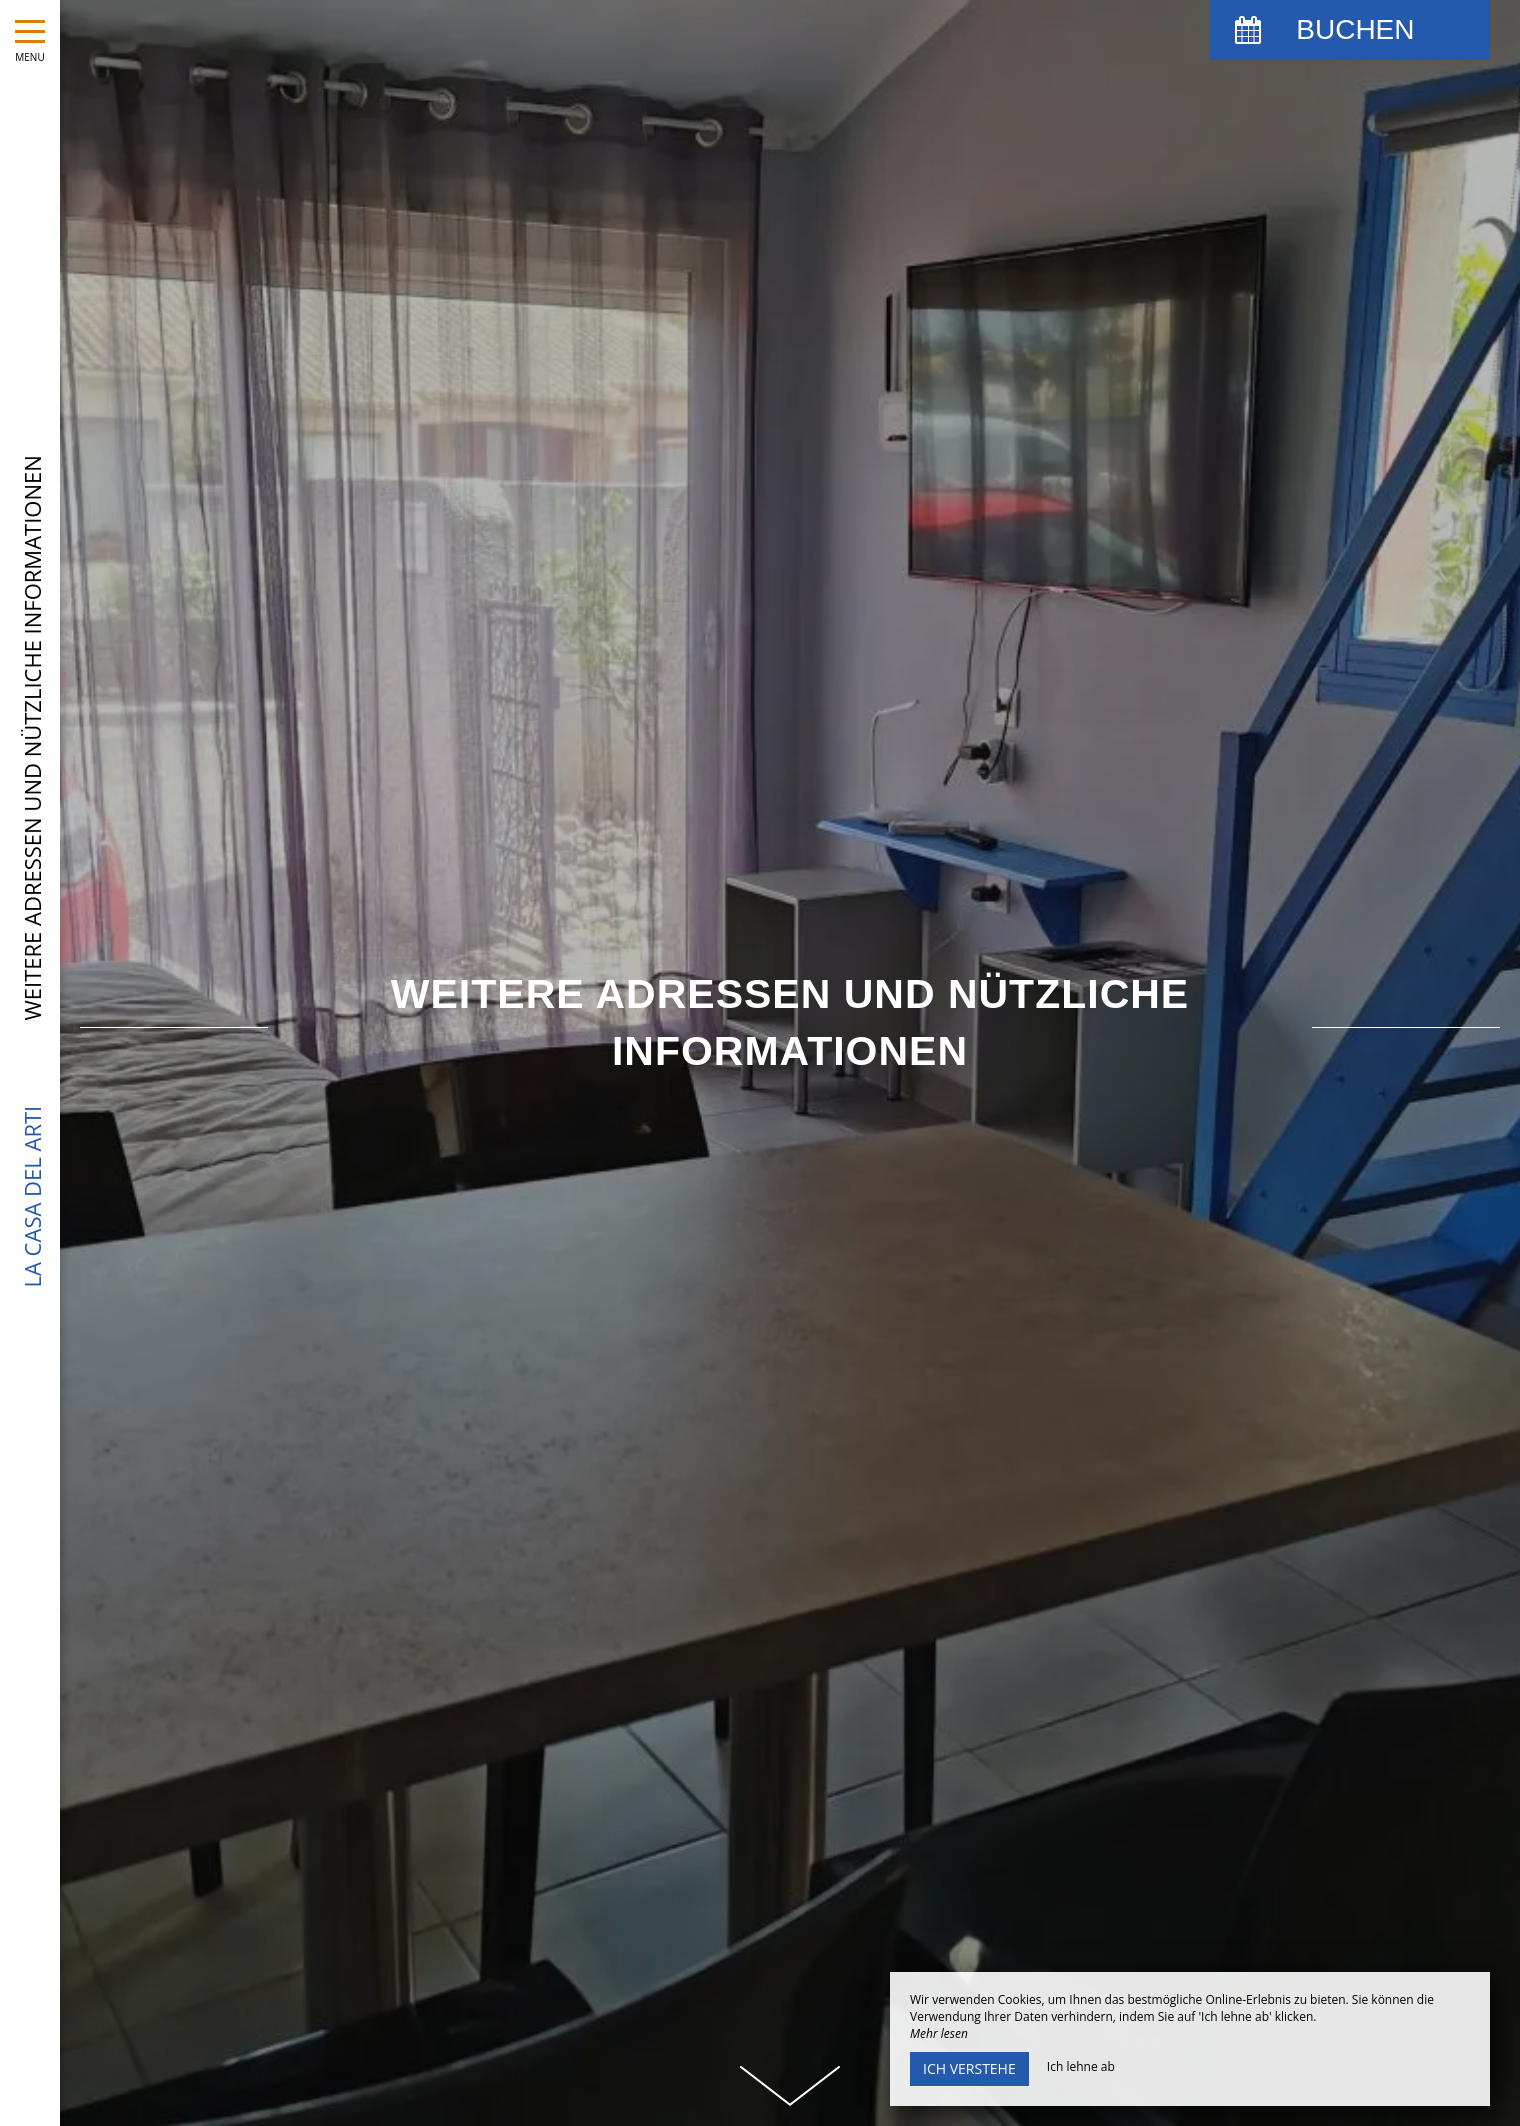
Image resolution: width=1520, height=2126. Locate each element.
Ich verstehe (969, 2068)
